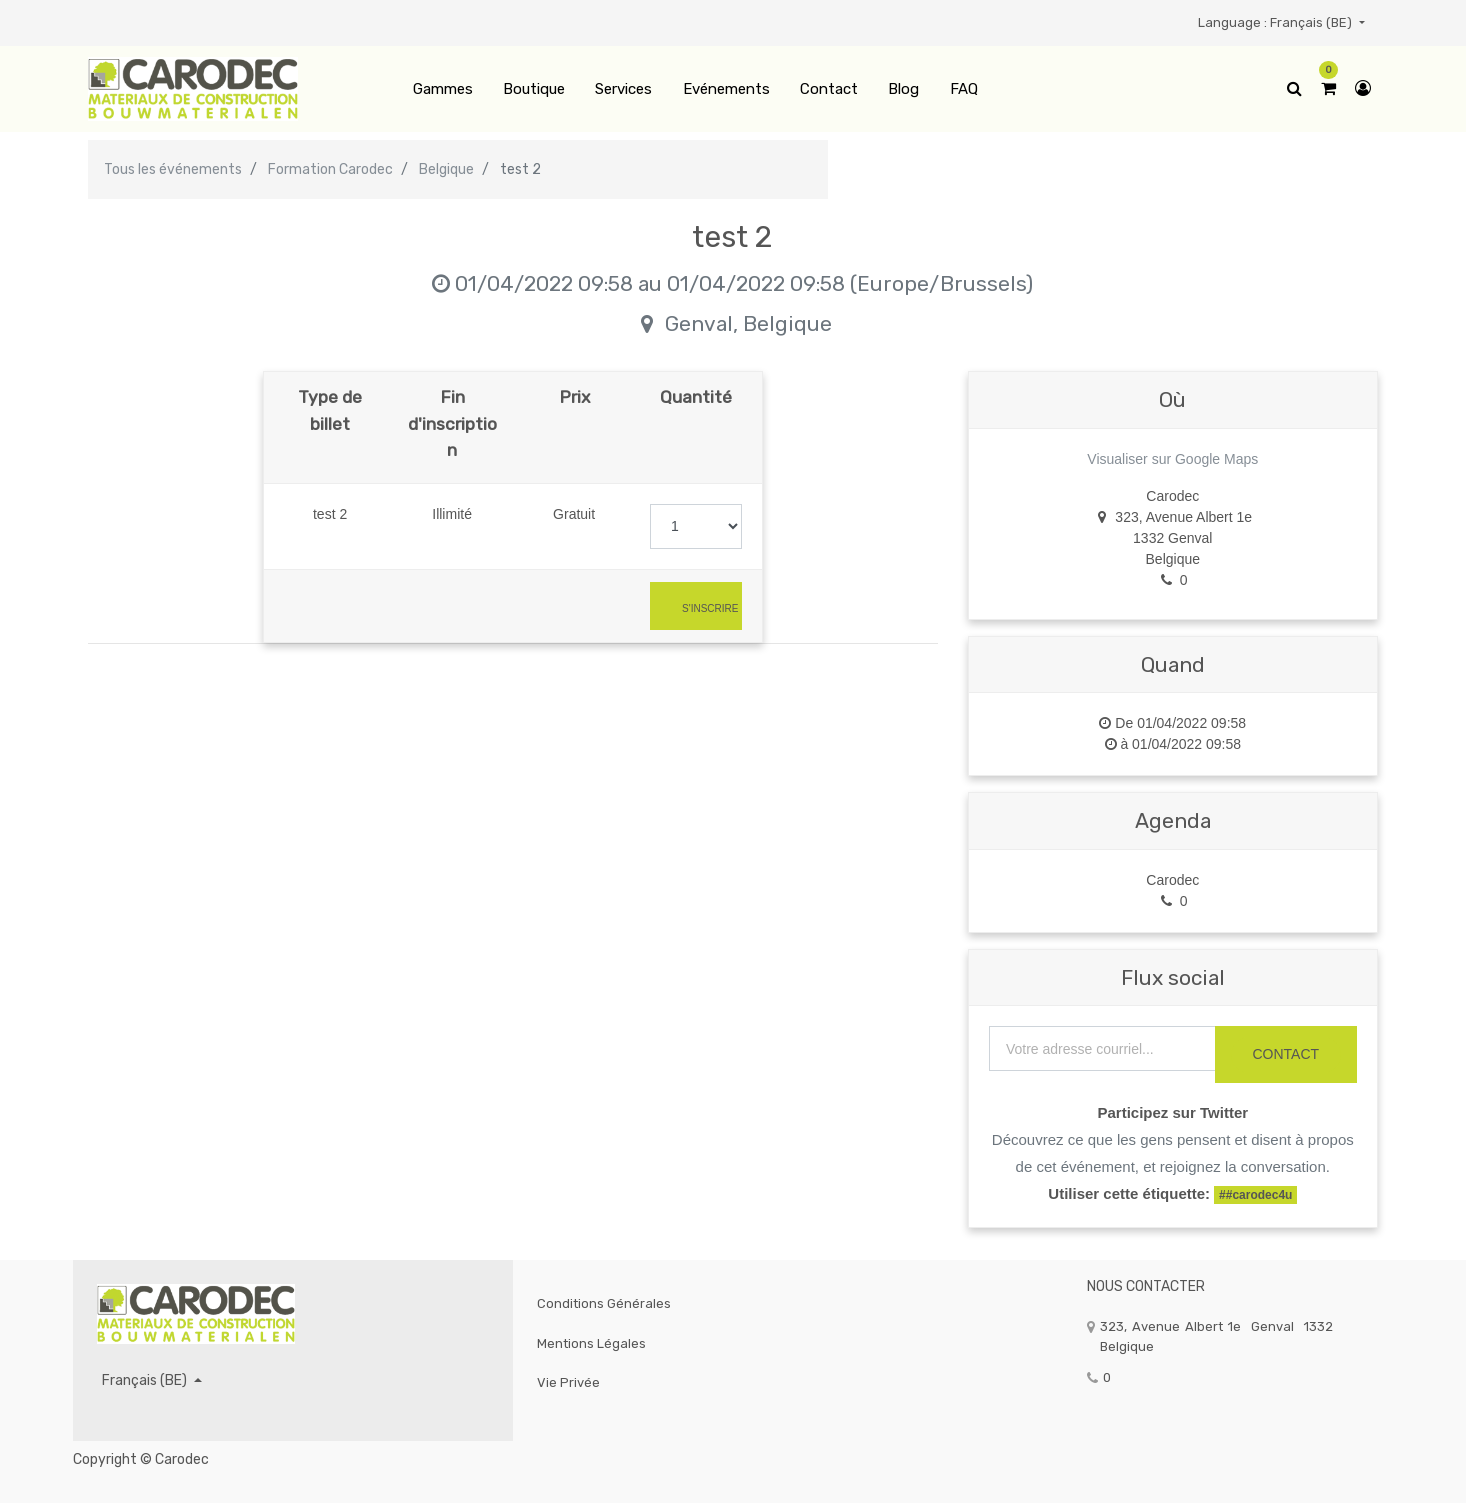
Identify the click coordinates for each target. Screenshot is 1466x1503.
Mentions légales (591, 1343)
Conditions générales (604, 1303)
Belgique (446, 169)
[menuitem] (442, 89)
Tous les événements (173, 169)
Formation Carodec (330, 169)
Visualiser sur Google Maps (1172, 459)
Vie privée (568, 1382)
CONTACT (1285, 1054)
